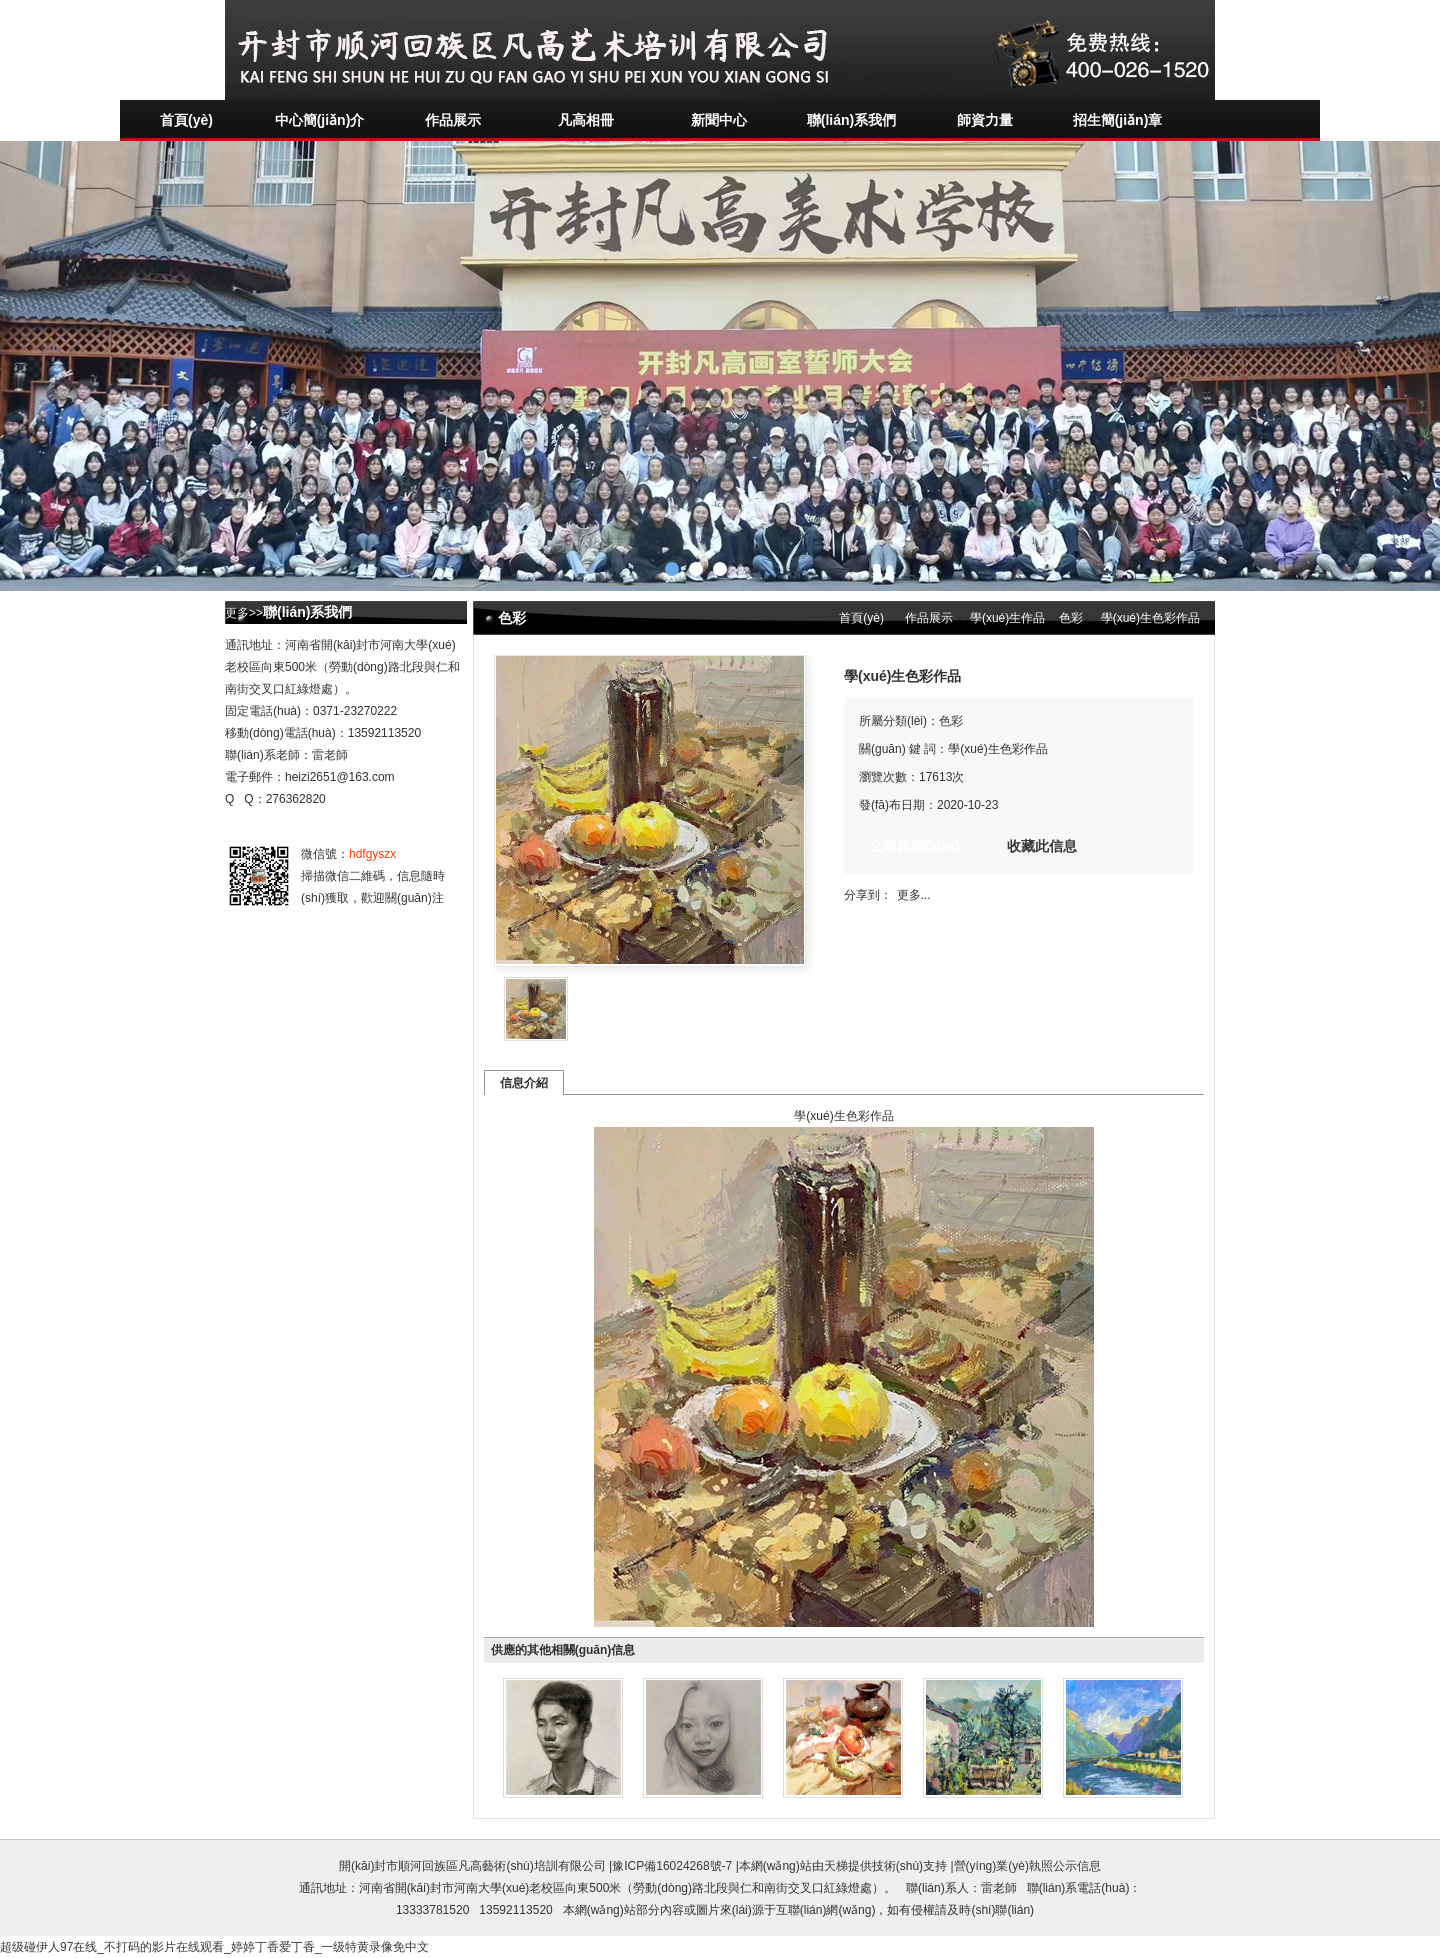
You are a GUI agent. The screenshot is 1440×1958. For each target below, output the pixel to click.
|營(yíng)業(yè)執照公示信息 (1024, 1866)
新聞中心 (719, 120)
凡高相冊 (586, 120)
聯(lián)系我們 (851, 120)
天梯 (836, 1866)
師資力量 (985, 120)
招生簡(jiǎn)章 (1118, 120)
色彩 (1071, 618)
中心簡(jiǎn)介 (320, 120)
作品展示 (453, 120)
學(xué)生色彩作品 (1148, 618)
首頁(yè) (186, 120)
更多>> (244, 613)
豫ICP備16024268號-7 (672, 1866)
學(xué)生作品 (1007, 618)
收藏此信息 (1042, 846)
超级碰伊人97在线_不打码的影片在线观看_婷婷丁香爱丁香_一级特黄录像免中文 (214, 1947)
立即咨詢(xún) (914, 846)
